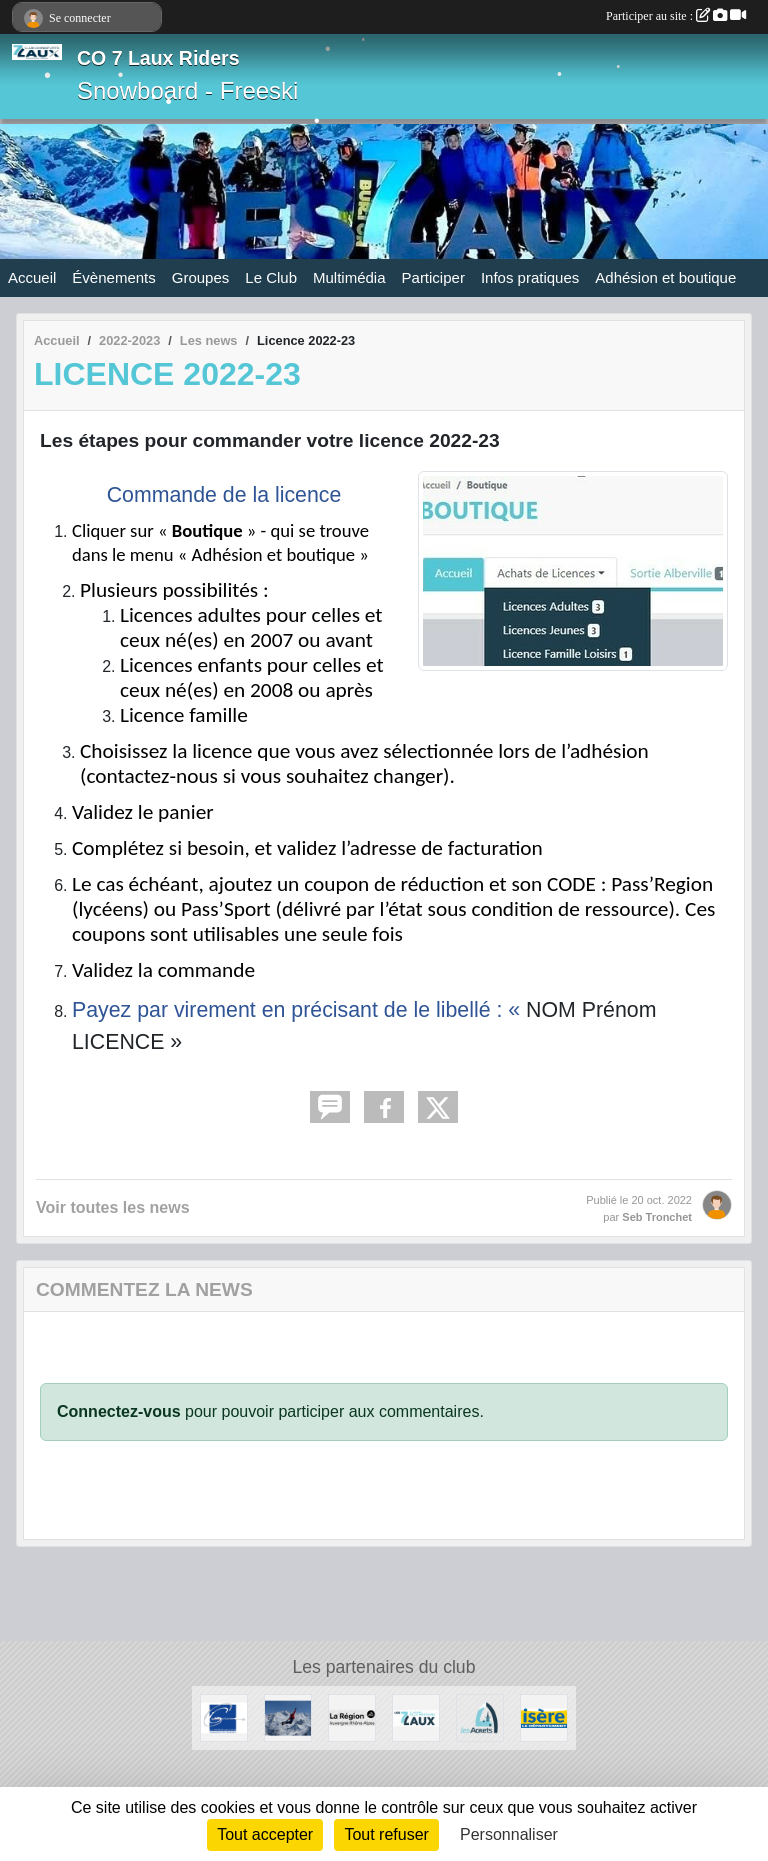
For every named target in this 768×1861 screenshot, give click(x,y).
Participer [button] (433, 277)
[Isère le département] (544, 1716)
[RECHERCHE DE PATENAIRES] (288, 1716)
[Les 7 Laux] (416, 1716)
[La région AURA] (352, 1716)
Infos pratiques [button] (530, 277)
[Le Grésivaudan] (224, 1716)
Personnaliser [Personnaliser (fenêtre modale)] (509, 1834)
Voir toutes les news (113, 1207)
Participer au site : (676, 16)
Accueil (32, 277)
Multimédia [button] (349, 277)
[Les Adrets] (480, 1716)
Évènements (113, 277)
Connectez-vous (119, 1411)
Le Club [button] (271, 277)
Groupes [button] (201, 277)
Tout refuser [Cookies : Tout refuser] (386, 1834)
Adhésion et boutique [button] (665, 277)
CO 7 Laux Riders (158, 58)
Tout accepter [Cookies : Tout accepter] (265, 1834)
